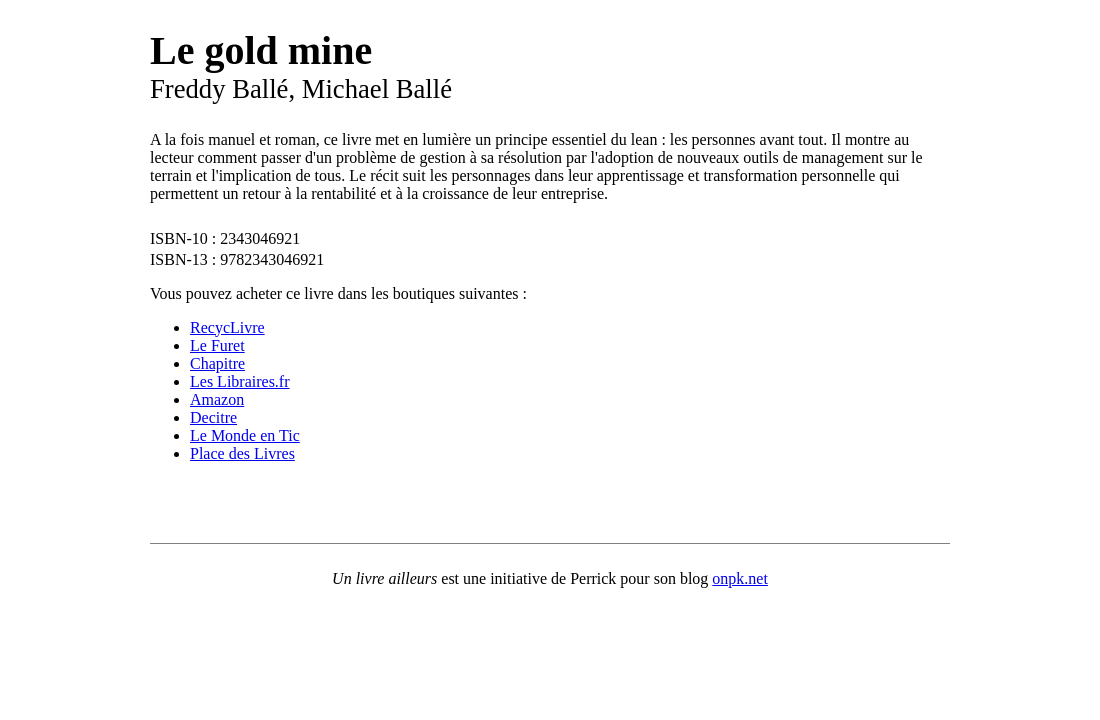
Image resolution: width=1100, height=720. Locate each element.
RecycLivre (227, 327)
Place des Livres (242, 453)
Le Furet (217, 345)
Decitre (213, 417)
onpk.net (740, 578)
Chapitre (217, 363)
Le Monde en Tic (245, 435)
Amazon (217, 399)
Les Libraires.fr (240, 381)
